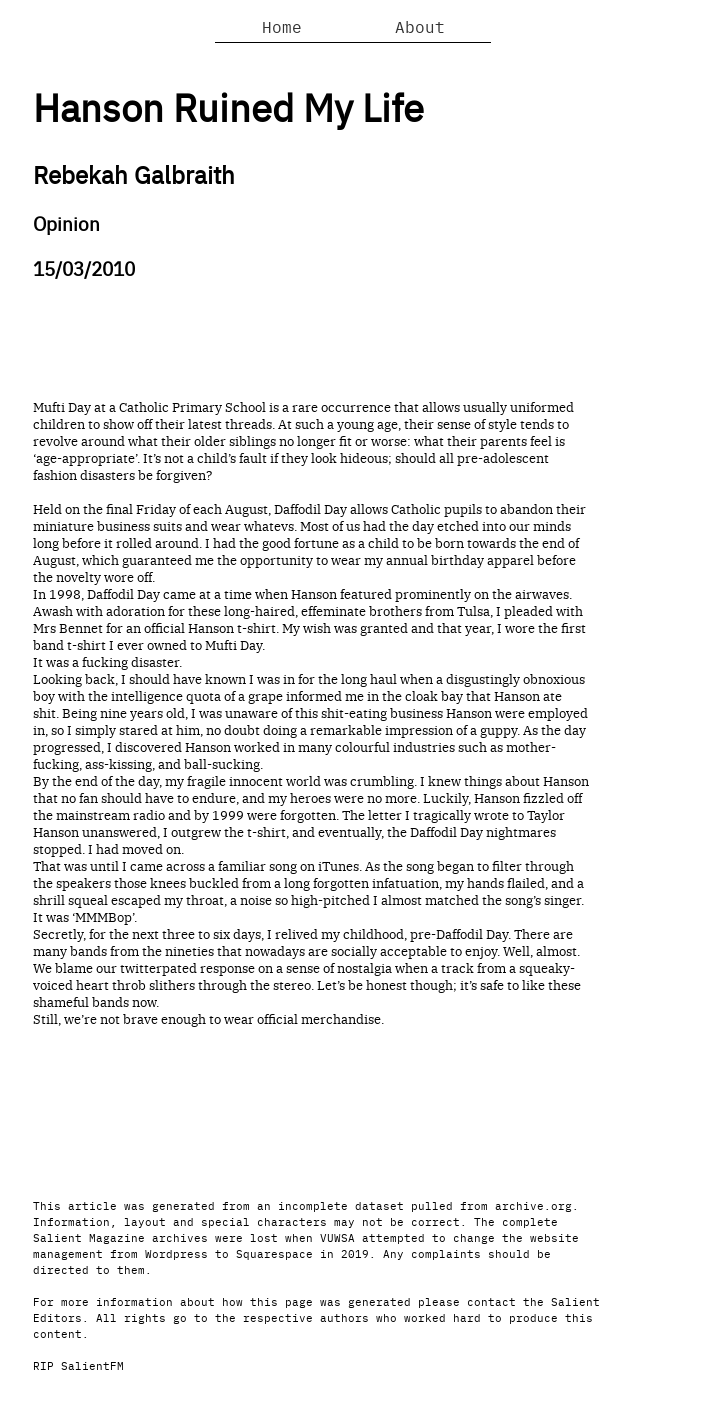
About (420, 26)
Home (282, 26)
